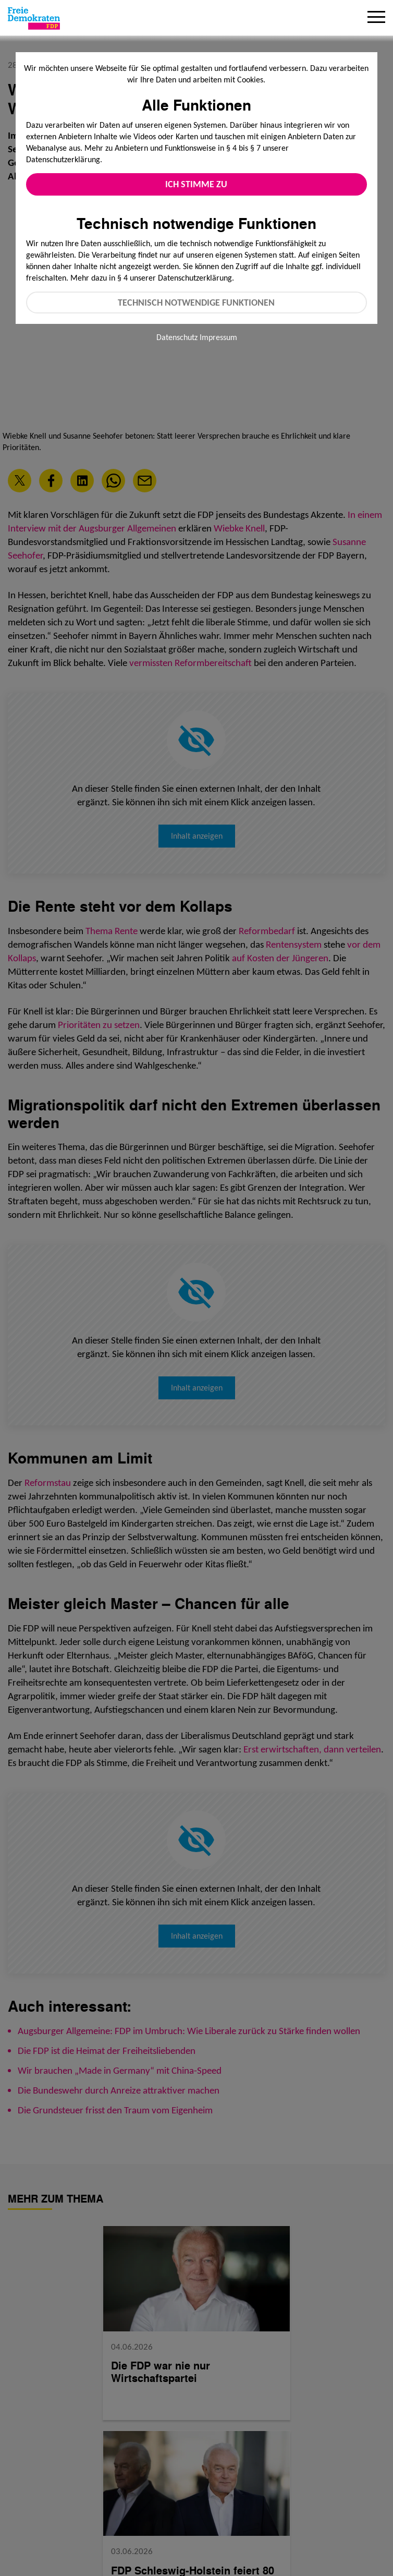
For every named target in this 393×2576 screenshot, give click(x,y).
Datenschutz (177, 337)
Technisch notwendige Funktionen (196, 302)
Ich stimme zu (196, 184)
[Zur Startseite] (34, 18)
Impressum (218, 337)
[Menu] (376, 18)
